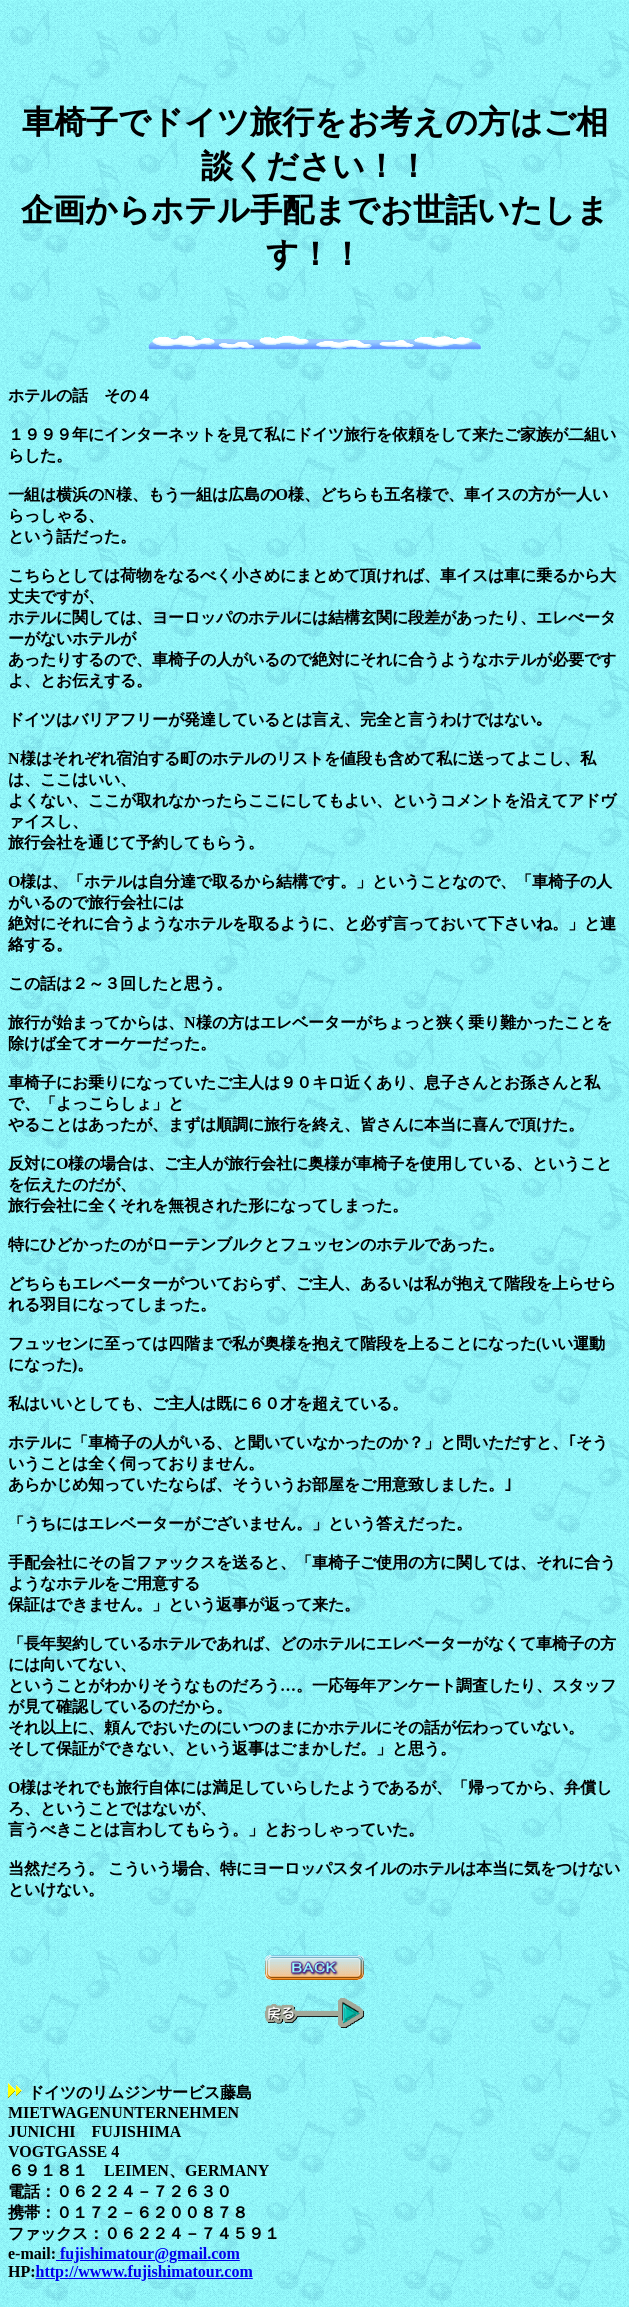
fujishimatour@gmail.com (148, 2253)
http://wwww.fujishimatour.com (144, 2271)
